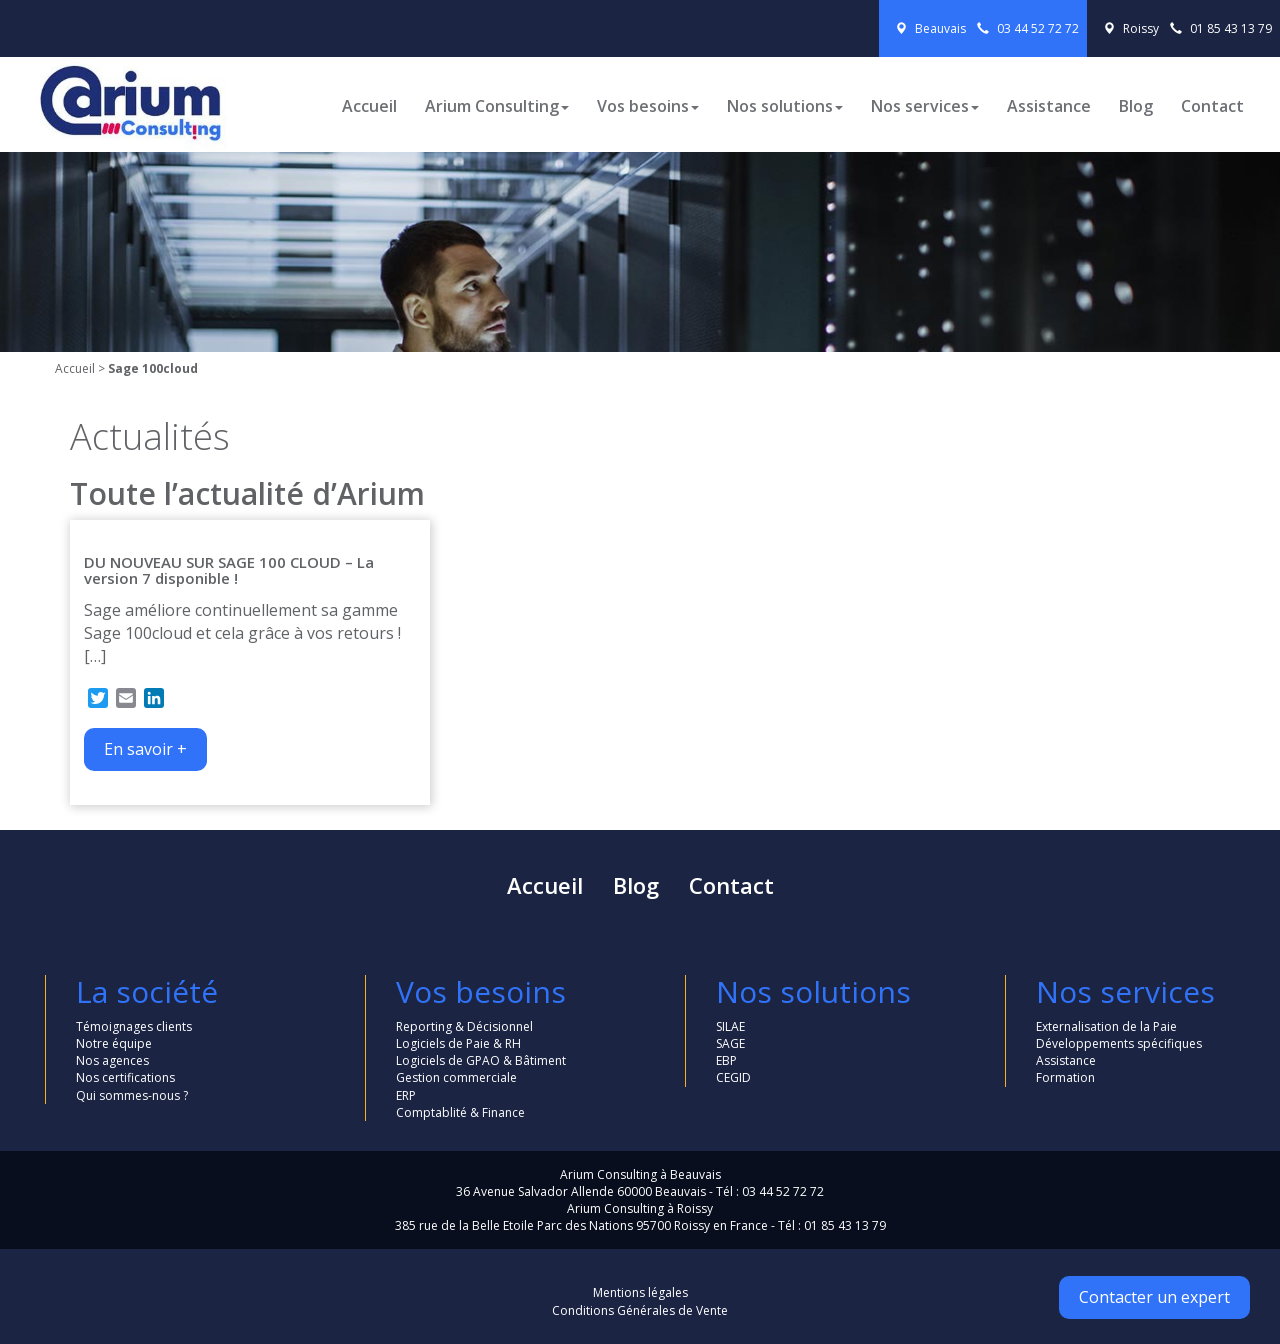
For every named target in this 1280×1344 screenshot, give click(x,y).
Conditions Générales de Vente (640, 1310)
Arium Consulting (497, 106)
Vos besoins (648, 106)
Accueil (369, 106)
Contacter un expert (1154, 1297)
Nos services (925, 106)
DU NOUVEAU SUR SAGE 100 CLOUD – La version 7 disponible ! (229, 570)
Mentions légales (640, 1292)
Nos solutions (785, 106)
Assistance (1049, 106)
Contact (1212, 106)
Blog (1136, 106)
